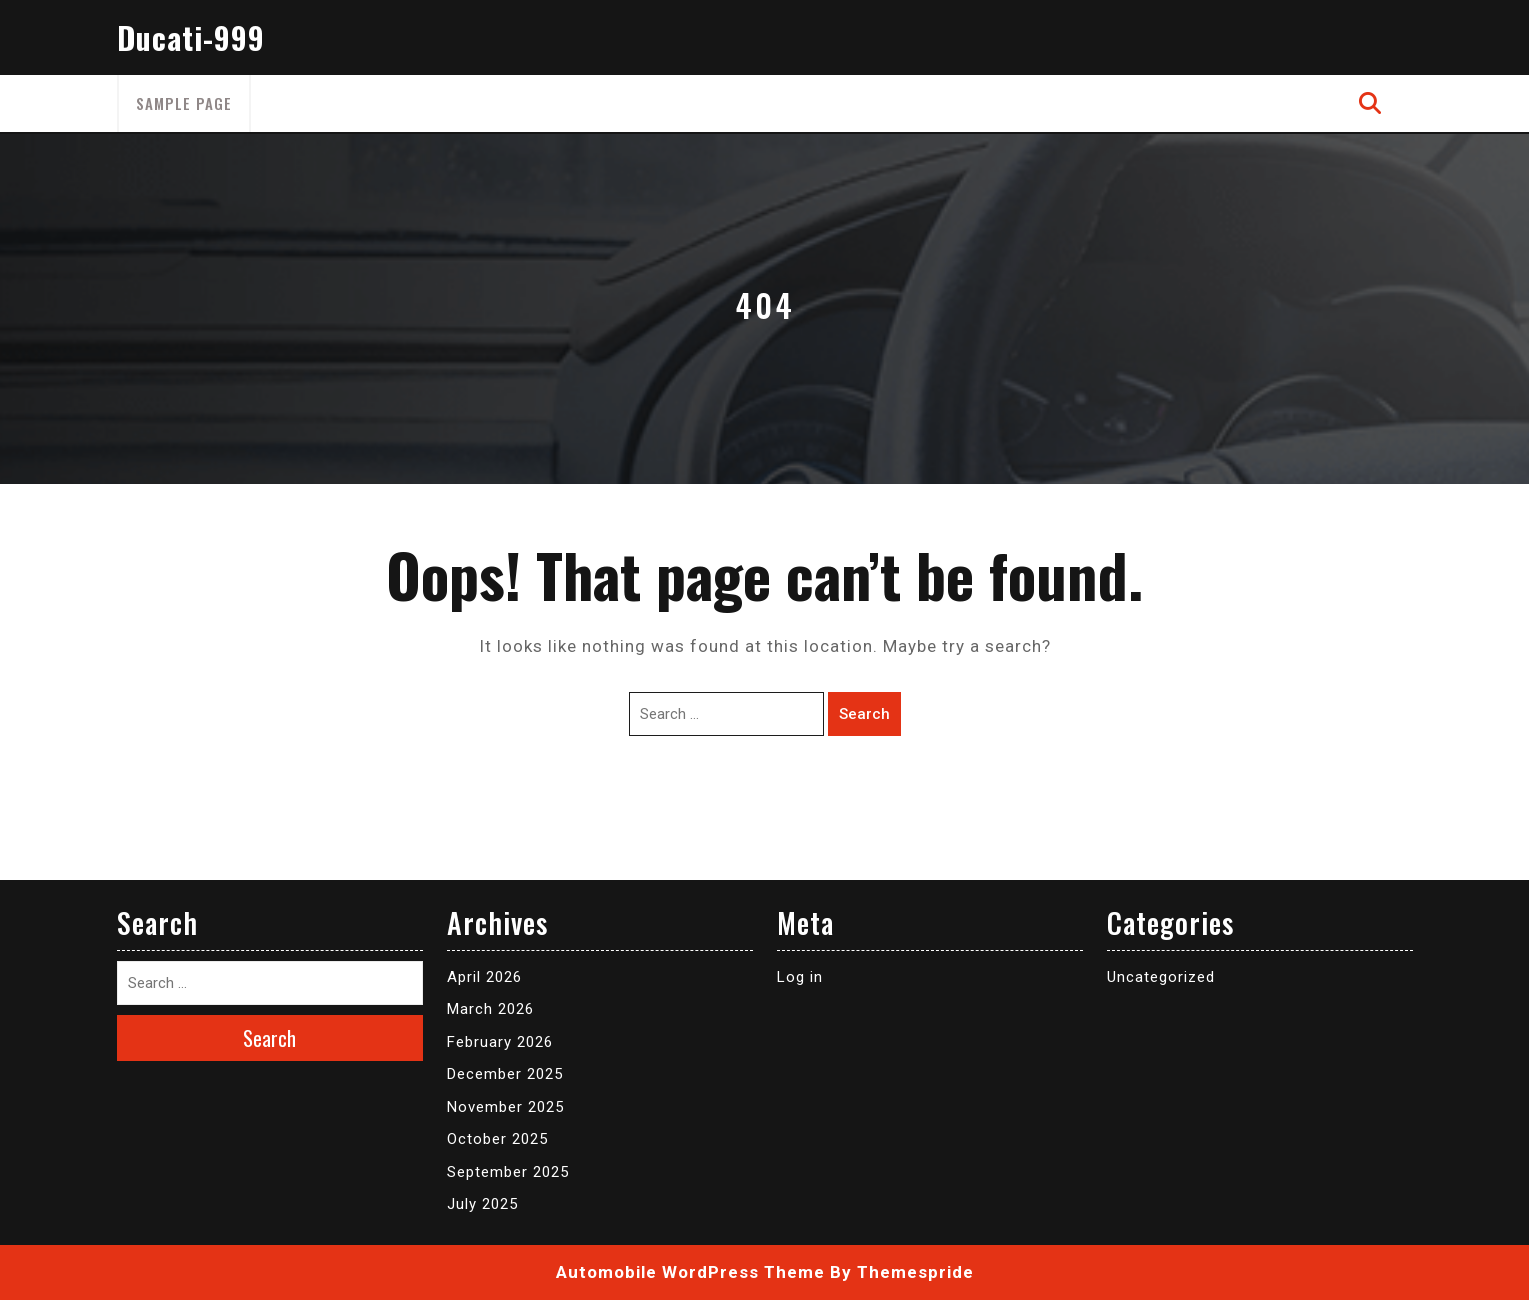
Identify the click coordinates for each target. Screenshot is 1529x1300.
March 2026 (490, 1009)
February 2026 (500, 1042)
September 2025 (508, 1172)
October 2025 (497, 1139)
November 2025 (505, 1107)
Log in (800, 977)
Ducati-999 (191, 37)
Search (864, 714)
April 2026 (484, 977)
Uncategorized (1161, 977)
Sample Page (184, 103)
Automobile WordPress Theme (690, 1272)
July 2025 (482, 1204)
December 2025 (505, 1074)
